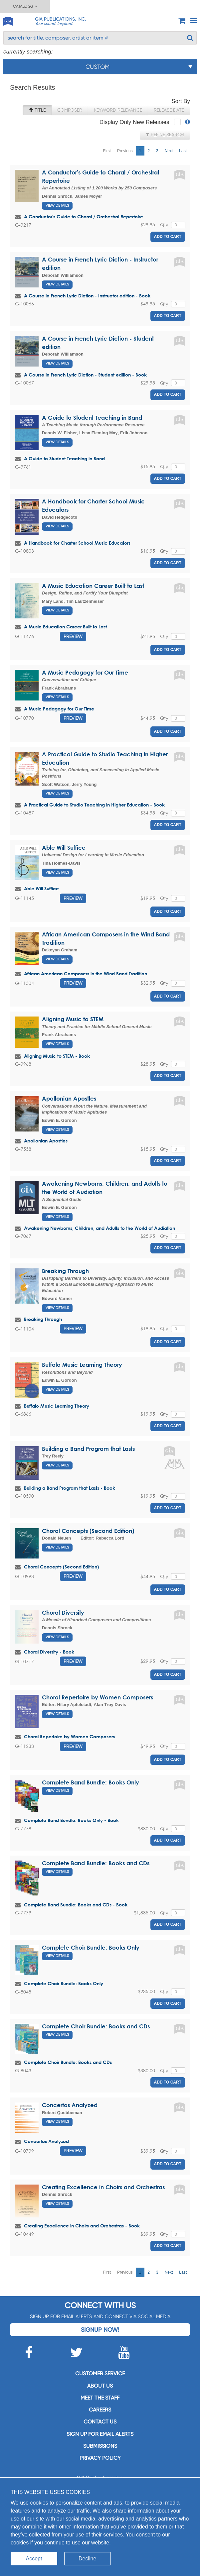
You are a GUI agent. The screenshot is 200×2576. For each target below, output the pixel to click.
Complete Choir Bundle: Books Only (90, 1947)
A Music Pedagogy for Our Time (85, 672)
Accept (34, 2558)
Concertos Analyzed (70, 2105)
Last (183, 151)
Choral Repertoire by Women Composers (97, 1697)
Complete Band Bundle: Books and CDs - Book (75, 1904)
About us (100, 2386)
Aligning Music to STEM (72, 1019)
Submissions (100, 2446)
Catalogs (25, 6)
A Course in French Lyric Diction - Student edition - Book (85, 374)
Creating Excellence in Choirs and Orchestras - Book (82, 2225)
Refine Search (165, 134)
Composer (69, 110)
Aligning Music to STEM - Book (57, 1056)
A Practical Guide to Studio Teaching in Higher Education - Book (94, 804)
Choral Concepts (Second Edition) (88, 1531)
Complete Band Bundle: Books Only (90, 1782)
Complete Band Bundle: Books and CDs (95, 1863)
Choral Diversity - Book (49, 1652)
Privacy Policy (100, 2458)
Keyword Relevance (118, 110)
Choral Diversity (63, 1612)
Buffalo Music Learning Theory (82, 1364)
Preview (73, 636)
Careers (100, 2410)
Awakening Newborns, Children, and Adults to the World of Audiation (99, 1228)
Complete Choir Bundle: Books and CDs (96, 2026)
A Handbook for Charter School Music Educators (77, 543)
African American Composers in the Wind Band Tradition (85, 973)
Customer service (100, 2373)
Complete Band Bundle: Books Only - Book (71, 1820)
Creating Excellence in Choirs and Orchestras (103, 2187)
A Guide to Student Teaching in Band (92, 417)
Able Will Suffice (64, 847)
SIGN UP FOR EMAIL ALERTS (100, 2434)
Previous (125, 151)
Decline (87, 2558)
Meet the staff (100, 2398)
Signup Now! (100, 2329)
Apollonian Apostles (69, 1098)
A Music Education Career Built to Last (93, 586)
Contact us (100, 2421)
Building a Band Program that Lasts (88, 1449)
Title (37, 110)
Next (169, 151)
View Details (57, 205)
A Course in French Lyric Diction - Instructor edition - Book (87, 295)
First (107, 151)
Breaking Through (65, 1271)
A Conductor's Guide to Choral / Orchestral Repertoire (83, 216)
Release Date (169, 110)
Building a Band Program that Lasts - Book (69, 1488)
